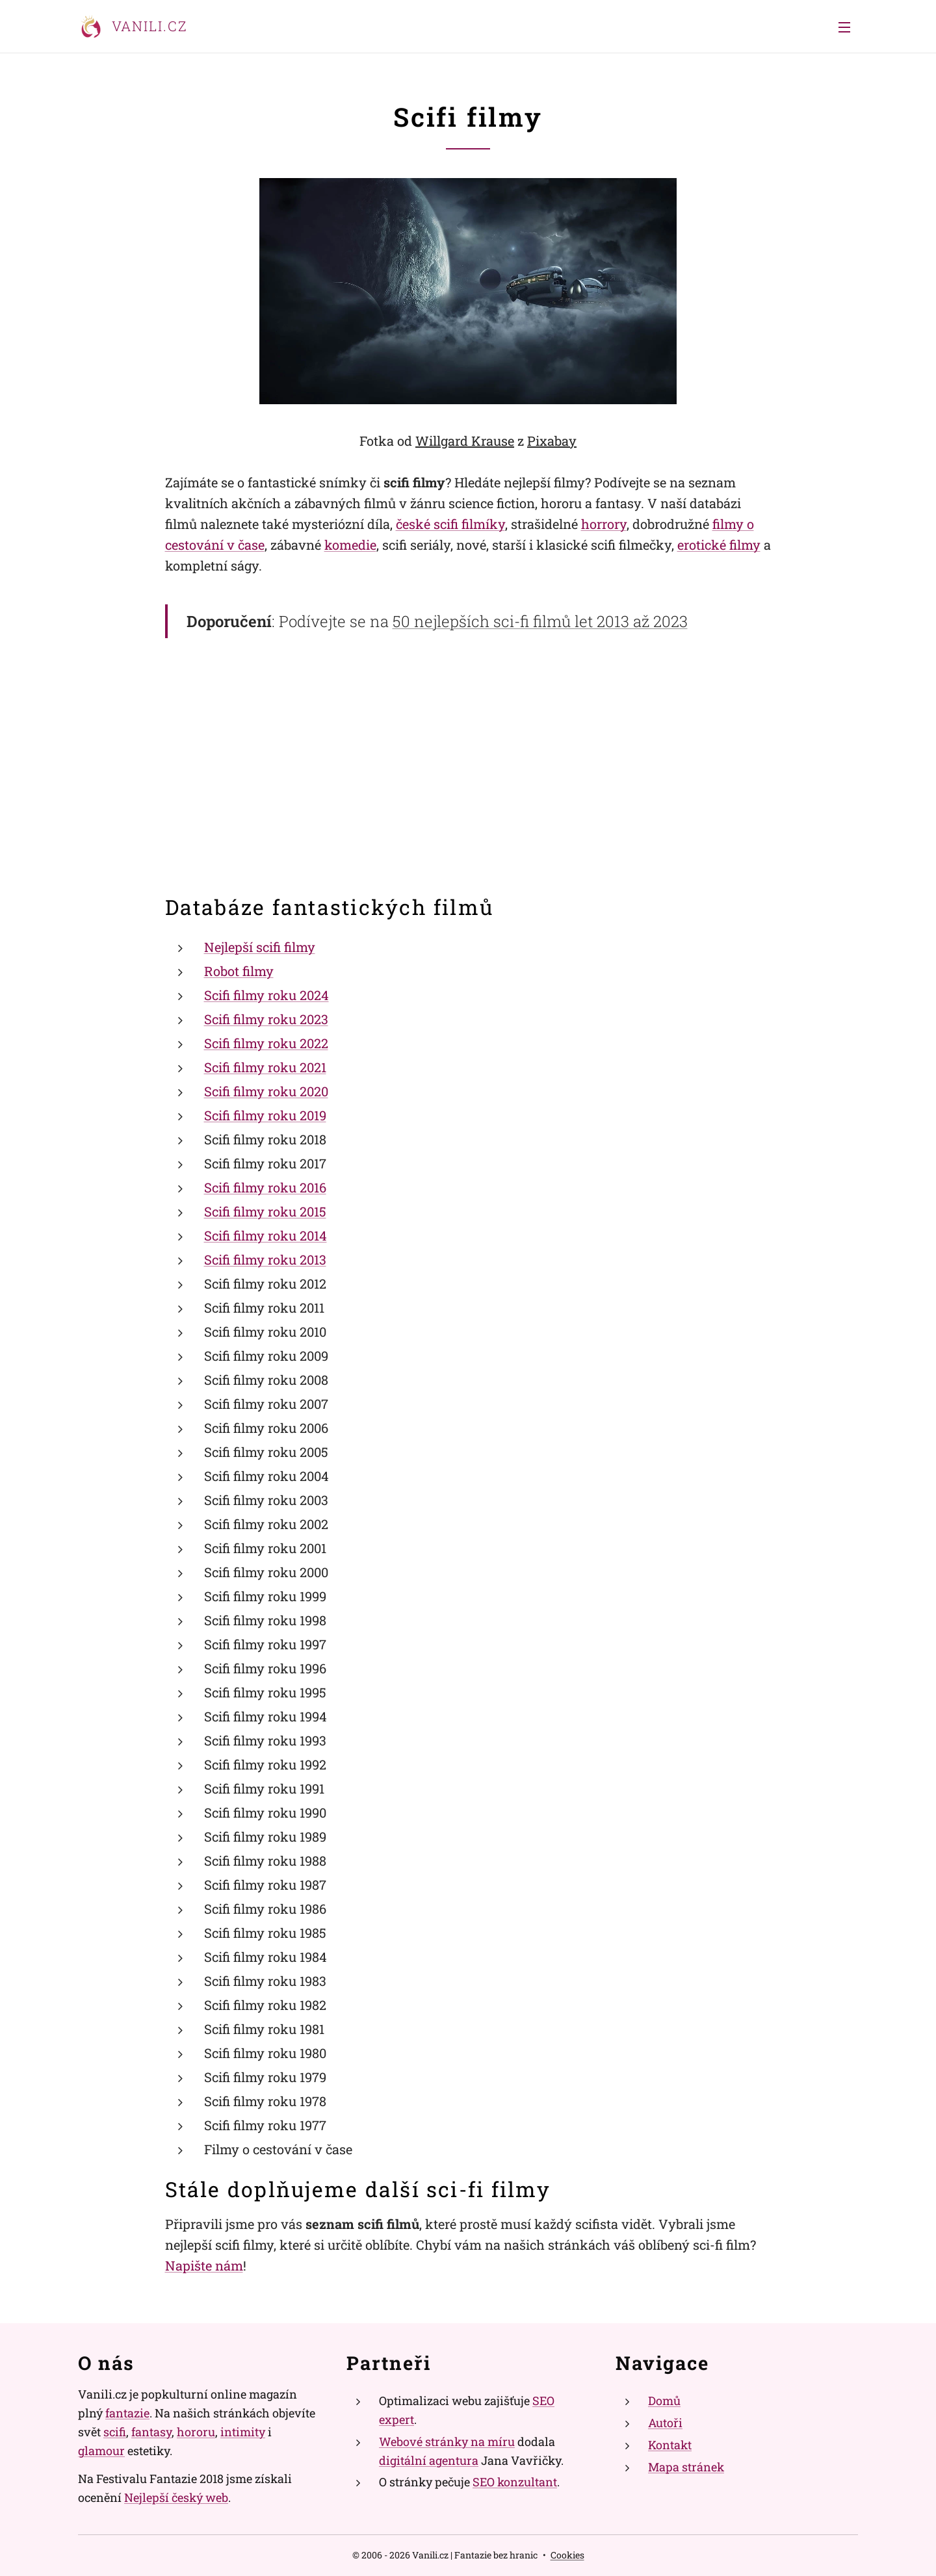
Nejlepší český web (176, 2497)
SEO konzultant (515, 2482)
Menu (844, 27)
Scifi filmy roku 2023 (266, 1019)
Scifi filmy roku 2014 (265, 1235)
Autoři (665, 2422)
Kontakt (670, 2444)
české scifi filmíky (450, 523)
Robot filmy (239, 970)
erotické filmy (718, 544)
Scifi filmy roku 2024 (266, 994)
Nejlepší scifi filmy (259, 946)
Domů (664, 2400)
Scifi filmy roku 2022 (266, 1043)
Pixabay (552, 440)
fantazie (127, 2413)
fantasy (151, 2431)
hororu (196, 2431)
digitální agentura (428, 2459)
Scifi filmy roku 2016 (265, 1187)
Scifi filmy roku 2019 (265, 1115)
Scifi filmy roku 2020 (266, 1091)
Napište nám (204, 2265)
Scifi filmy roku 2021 (265, 1067)
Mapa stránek (686, 2466)
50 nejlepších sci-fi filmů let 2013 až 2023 (540, 621)
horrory (604, 523)
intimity (242, 2431)
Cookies (567, 2555)
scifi (114, 2431)
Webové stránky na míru (447, 2441)
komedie (350, 544)
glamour (101, 2450)
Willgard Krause (464, 440)
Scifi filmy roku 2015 (265, 1211)
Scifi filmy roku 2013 (265, 1259)
